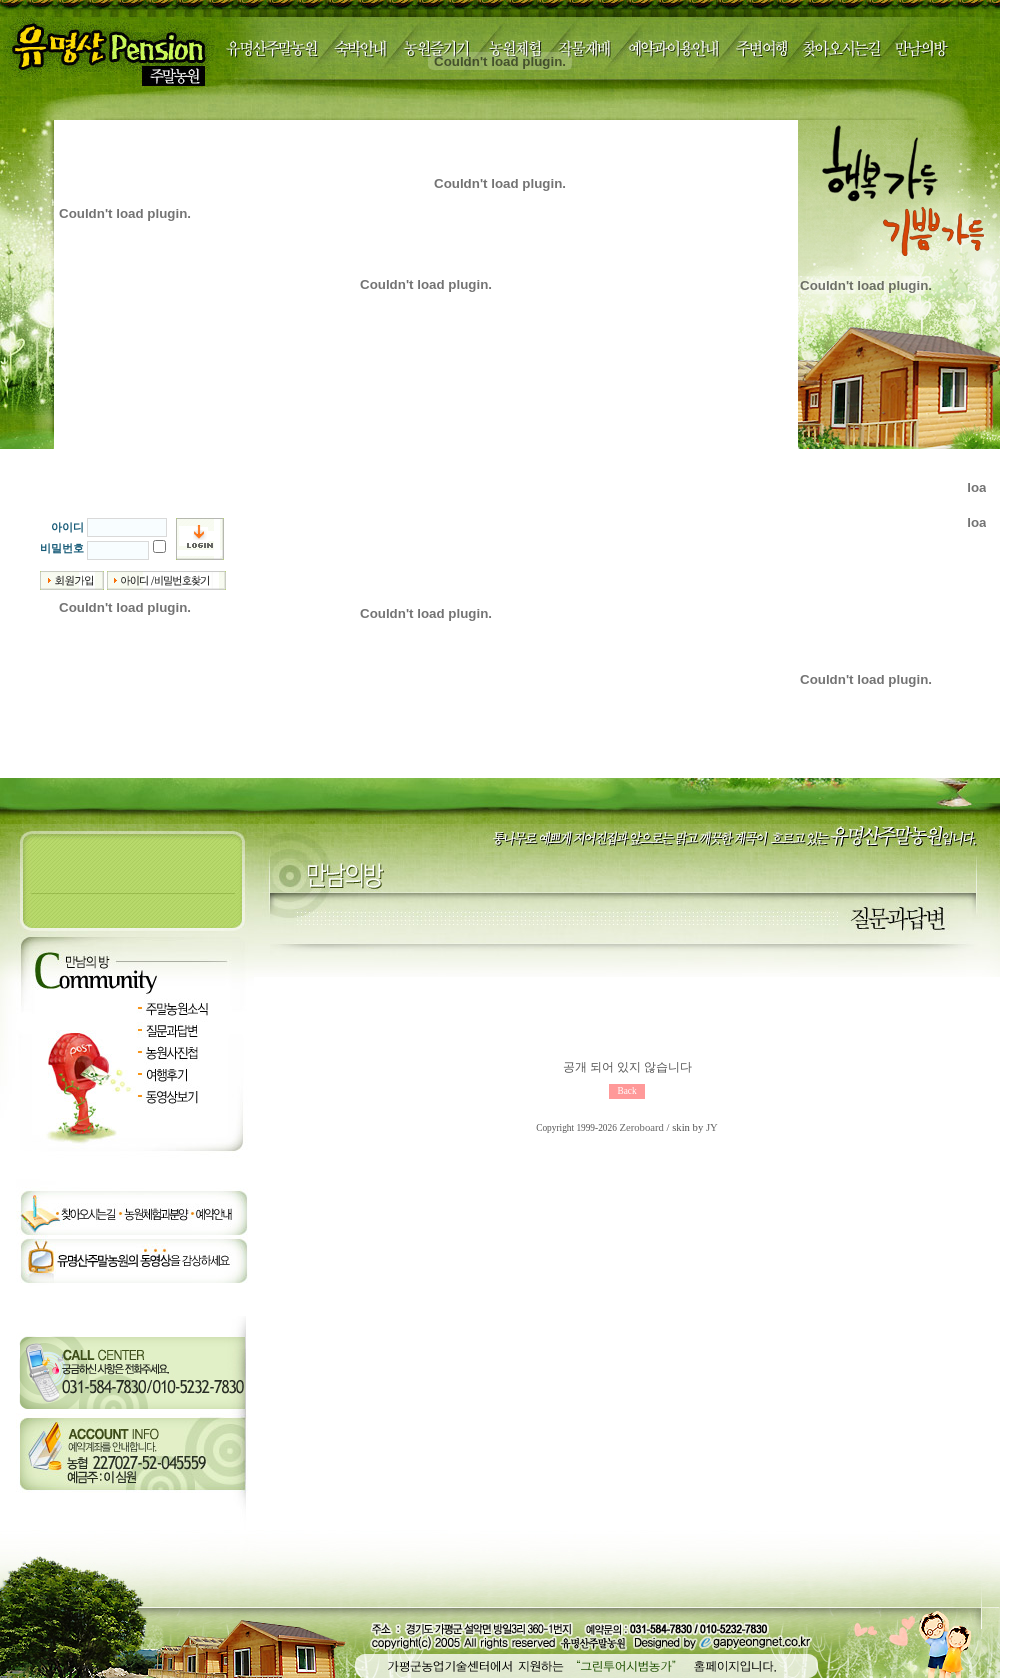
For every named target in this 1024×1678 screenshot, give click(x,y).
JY (712, 1127)
